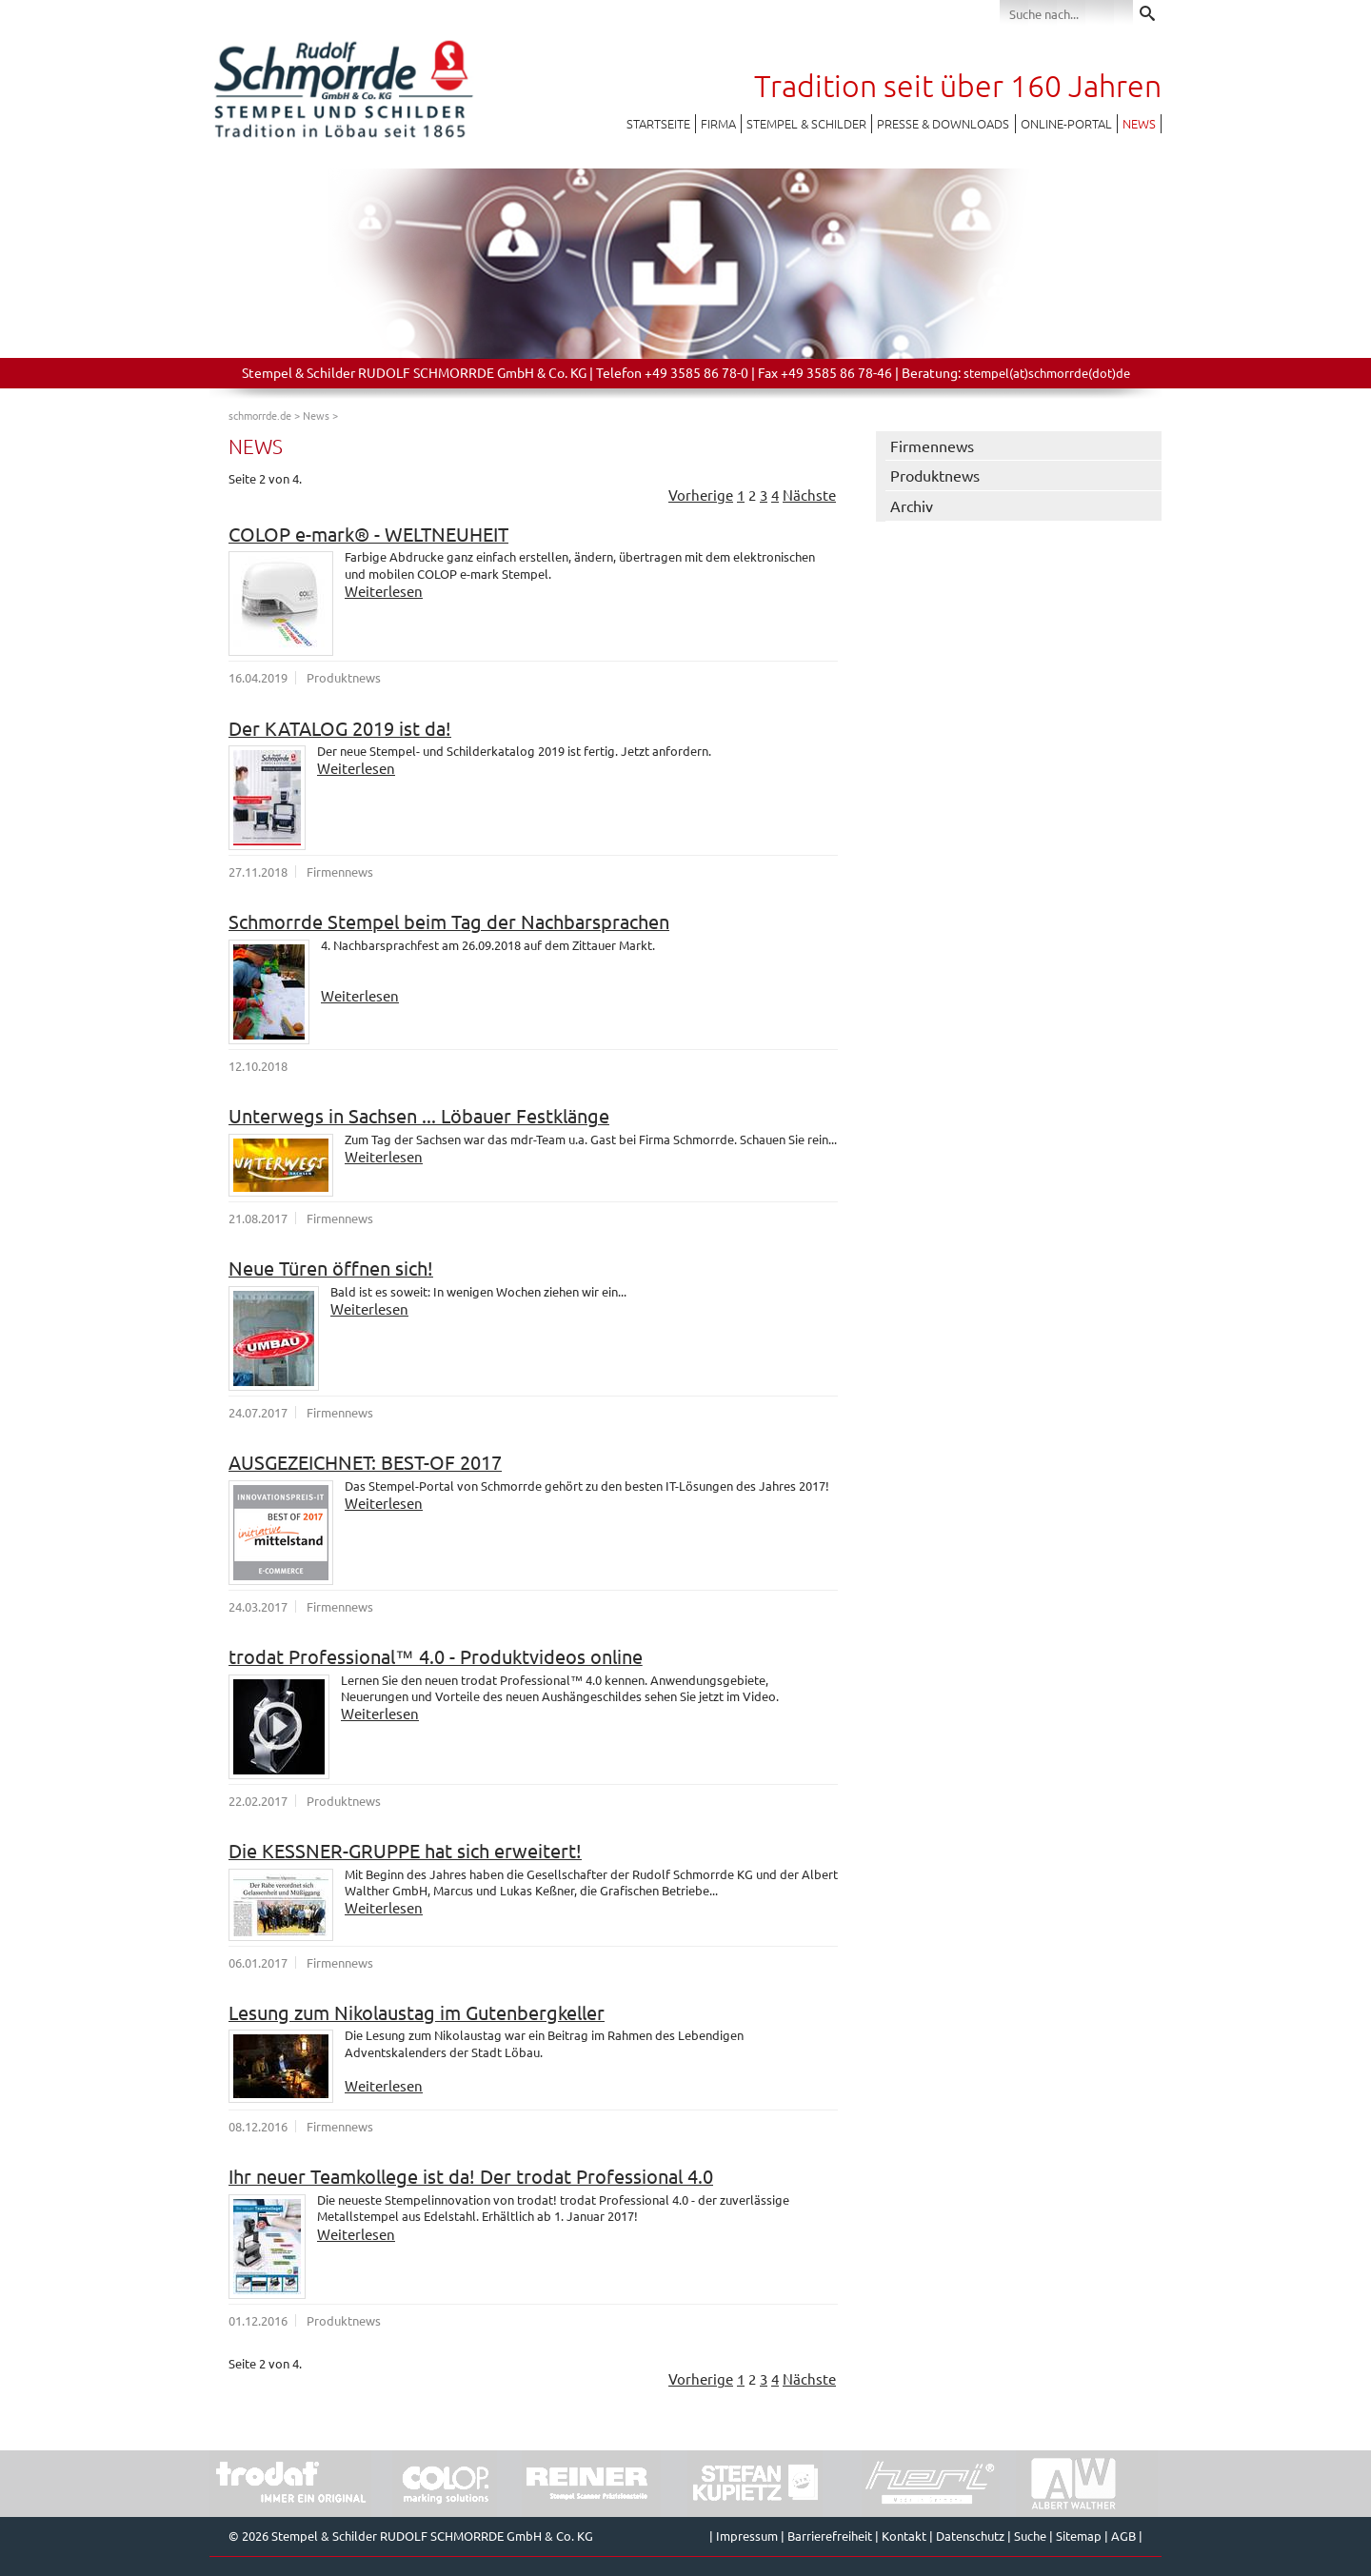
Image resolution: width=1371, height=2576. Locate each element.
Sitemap (1079, 2535)
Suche (1030, 2535)
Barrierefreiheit (829, 2535)
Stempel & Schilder (806, 123)
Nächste (809, 494)
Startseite (658, 123)
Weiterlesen (384, 591)
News (1139, 123)
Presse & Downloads (943, 123)
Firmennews (932, 445)
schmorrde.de (259, 415)
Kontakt (904, 2535)
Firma (718, 123)
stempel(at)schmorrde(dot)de (1047, 373)
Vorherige (700, 494)
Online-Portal (1066, 123)
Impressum (747, 2535)
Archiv (911, 505)
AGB (1123, 2535)
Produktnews (935, 475)
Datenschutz (970, 2535)
